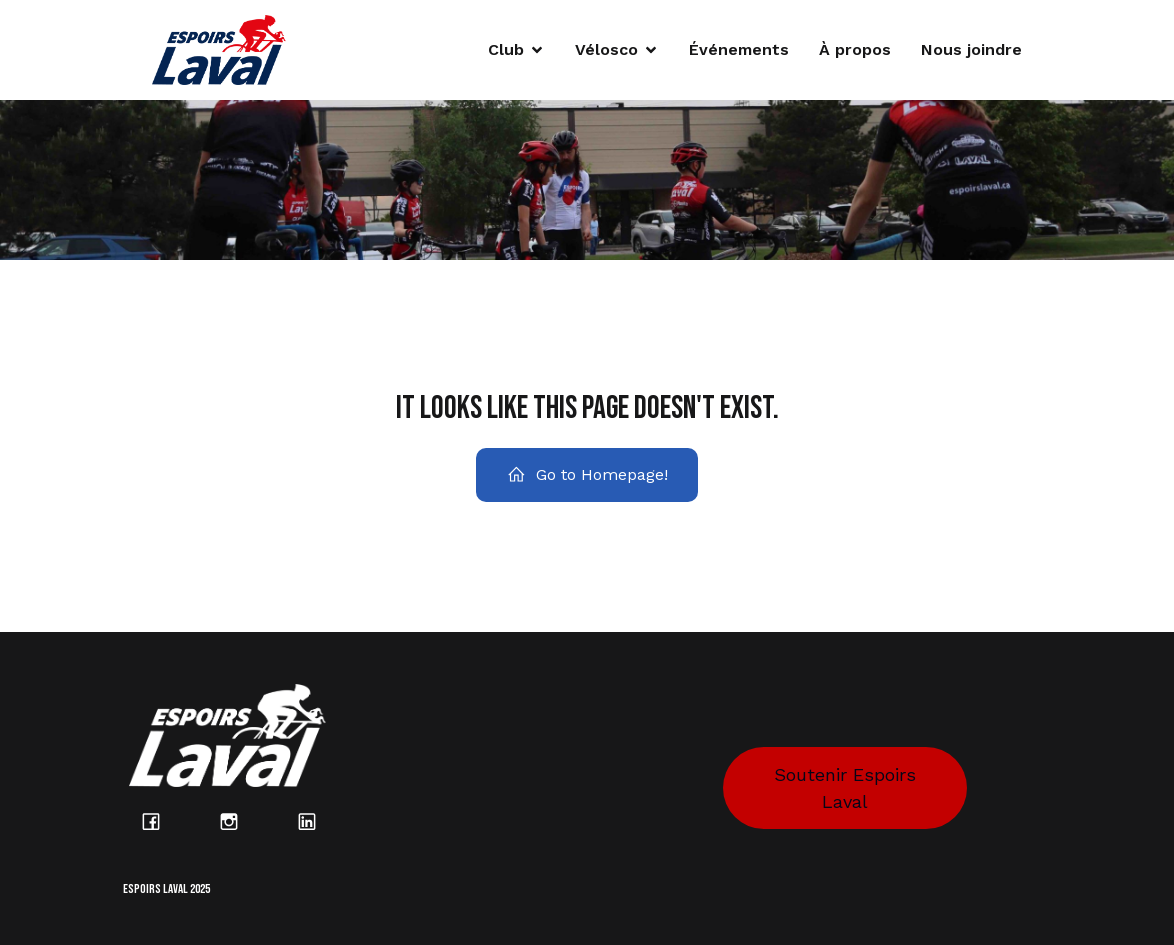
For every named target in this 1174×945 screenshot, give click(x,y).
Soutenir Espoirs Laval (845, 788)
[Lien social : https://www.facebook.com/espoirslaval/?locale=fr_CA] (162, 821)
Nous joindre (971, 49)
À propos (855, 49)
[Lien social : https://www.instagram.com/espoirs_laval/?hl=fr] (240, 821)
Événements (739, 49)
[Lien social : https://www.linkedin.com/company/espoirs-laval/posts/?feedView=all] (318, 821)
